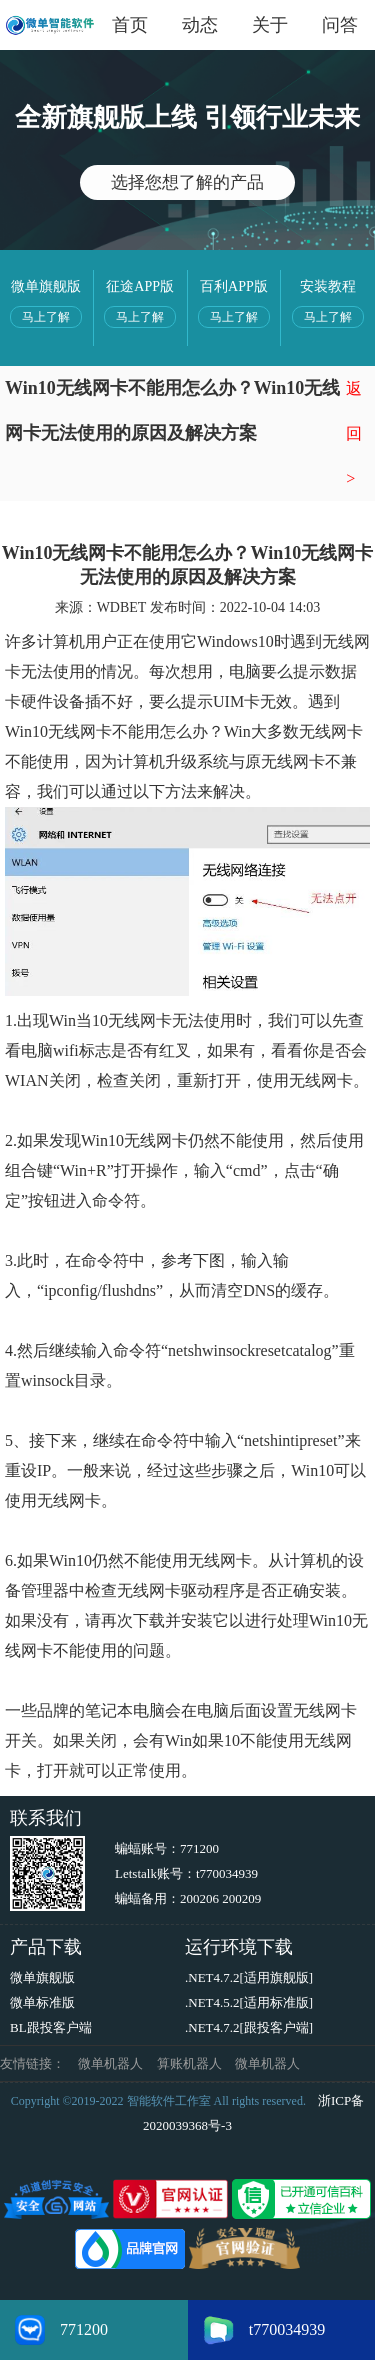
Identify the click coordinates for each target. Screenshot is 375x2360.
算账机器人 (189, 2063)
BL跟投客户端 (51, 2027)
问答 (340, 25)
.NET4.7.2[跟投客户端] (249, 2027)
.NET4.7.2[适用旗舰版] (249, 1977)
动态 (200, 25)
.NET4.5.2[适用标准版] (249, 2002)
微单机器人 (110, 2063)
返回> (354, 433)
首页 (130, 25)
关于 (270, 25)
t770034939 (227, 1873)
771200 (199, 1848)
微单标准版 (42, 2002)
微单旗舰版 (42, 1977)
